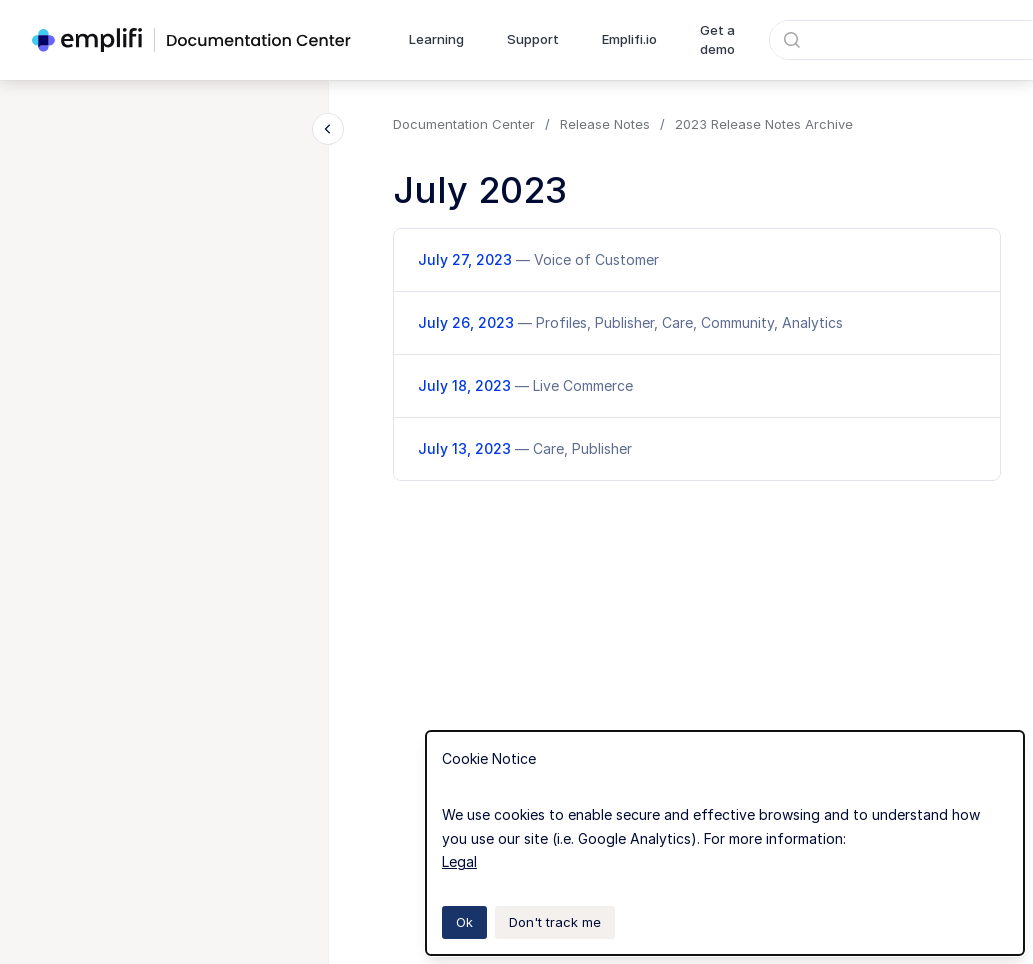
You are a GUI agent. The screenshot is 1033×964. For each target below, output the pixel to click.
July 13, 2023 (525, 448)
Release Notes (605, 124)
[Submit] (792, 40)
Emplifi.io (629, 39)
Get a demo (717, 40)
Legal (459, 861)
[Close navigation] (328, 129)
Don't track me (555, 922)
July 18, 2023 (525, 385)
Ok (464, 922)
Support (533, 39)
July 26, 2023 (630, 322)
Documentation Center (464, 124)
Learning (436, 39)
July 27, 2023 (538, 259)
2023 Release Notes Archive (764, 124)
